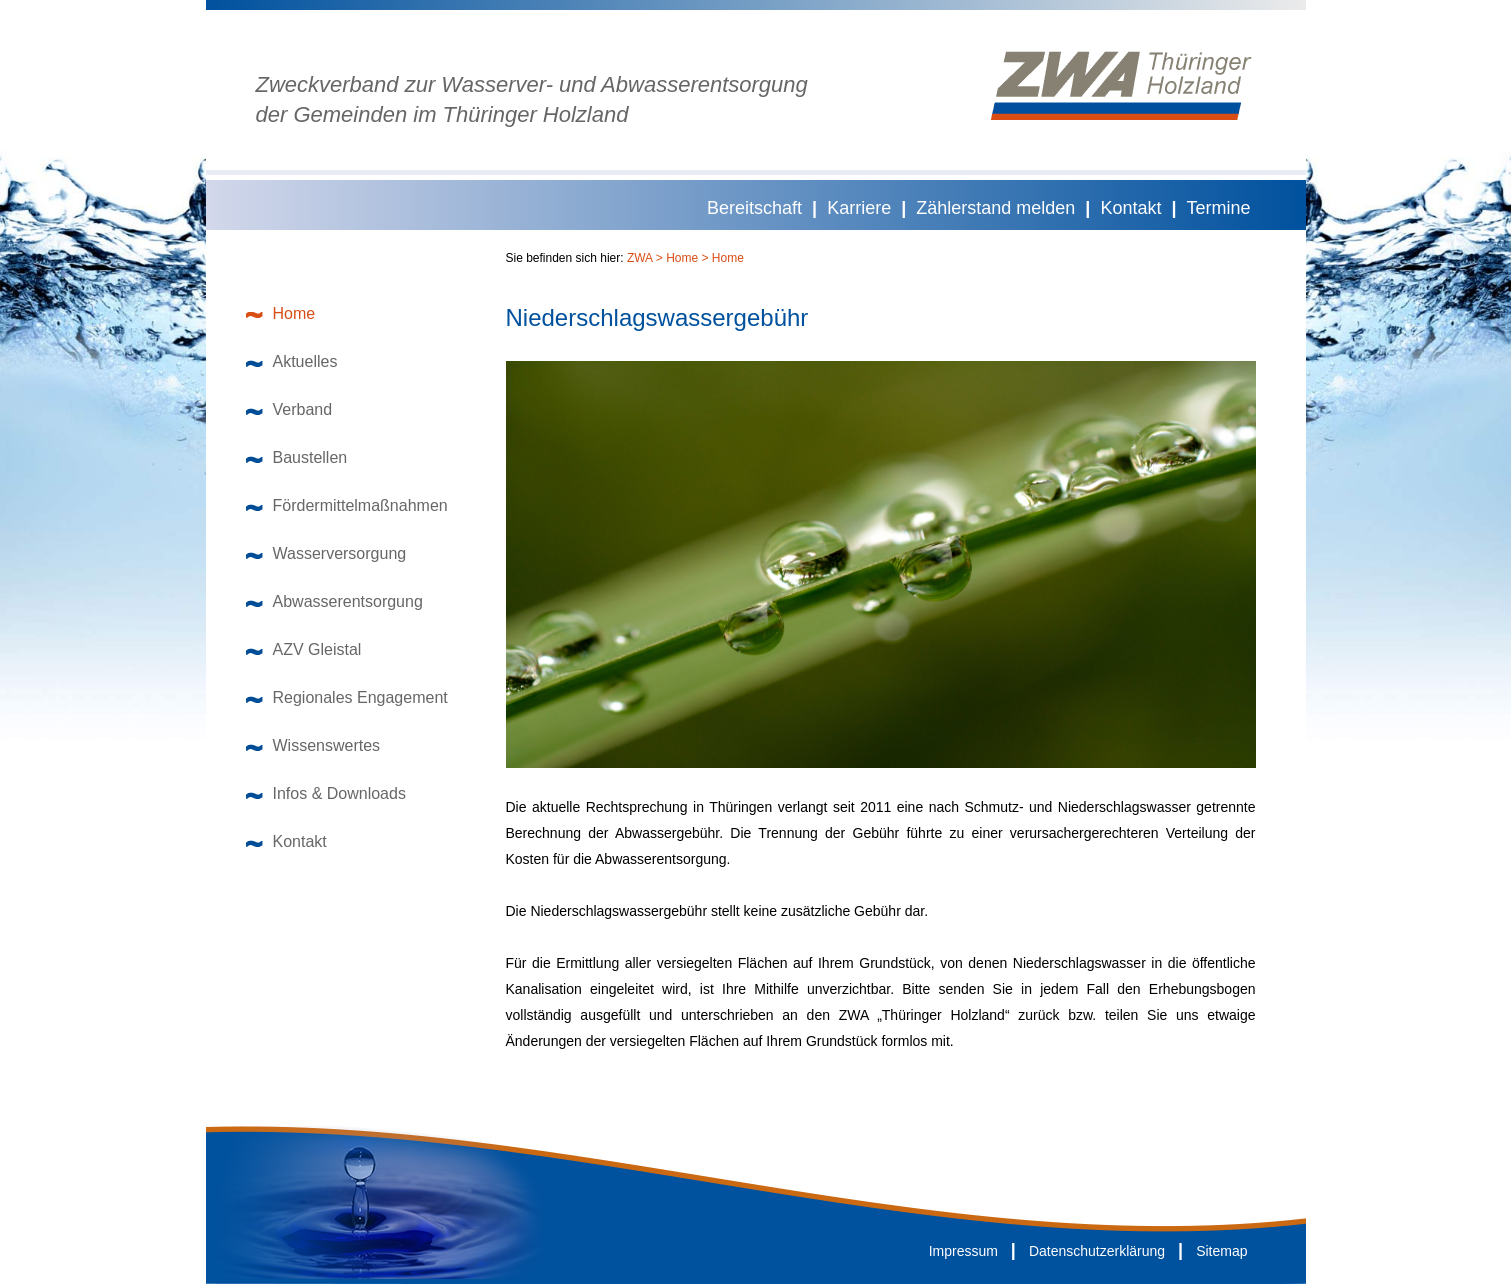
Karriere (859, 208)
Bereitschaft (754, 208)
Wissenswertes (313, 745)
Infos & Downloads (326, 793)
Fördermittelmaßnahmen (347, 505)
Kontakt (1130, 208)
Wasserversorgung (326, 553)
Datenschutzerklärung (1097, 1251)
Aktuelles (292, 361)
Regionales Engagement (347, 697)
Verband (289, 409)
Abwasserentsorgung (334, 601)
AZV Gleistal (304, 649)
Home (281, 313)
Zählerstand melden (995, 208)
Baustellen (297, 457)
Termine (1218, 208)
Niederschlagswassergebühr (657, 318)
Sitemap (1221, 1251)
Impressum (963, 1251)
